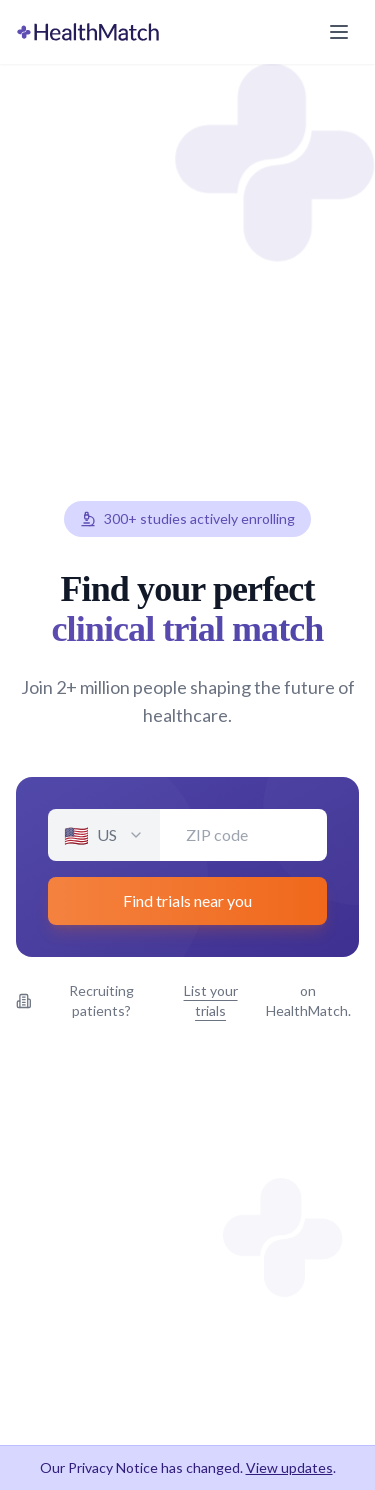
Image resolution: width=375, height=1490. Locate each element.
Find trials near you (187, 900)
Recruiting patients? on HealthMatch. (183, 1001)
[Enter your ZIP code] (243, 835)
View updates (289, 1467)
